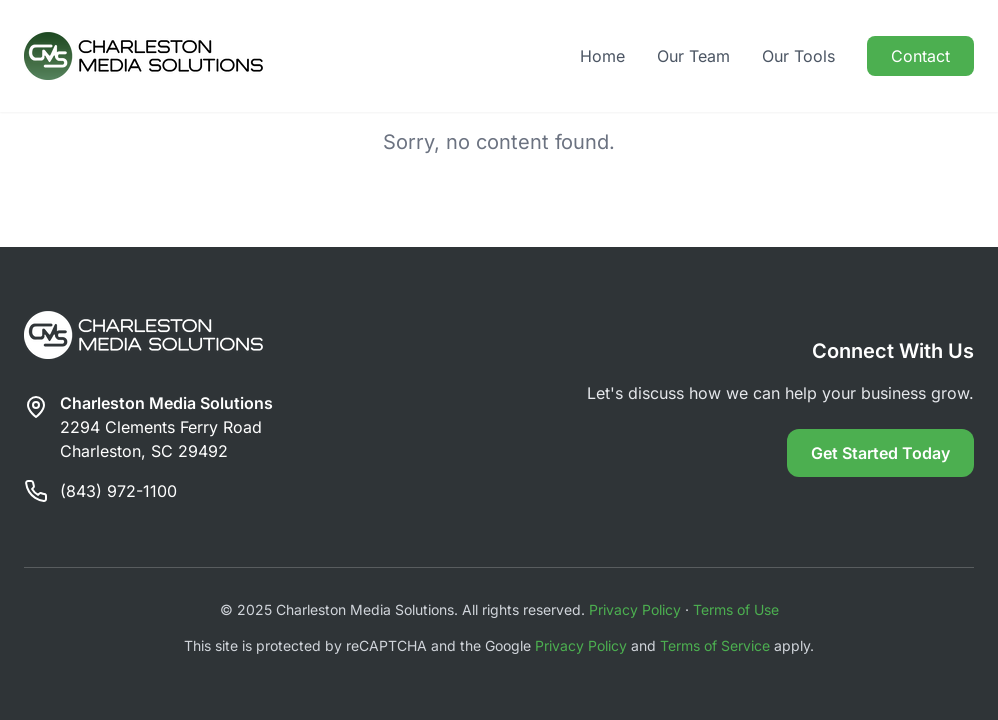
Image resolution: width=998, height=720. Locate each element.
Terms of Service (715, 645)
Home (602, 56)
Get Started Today (880, 453)
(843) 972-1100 (118, 491)
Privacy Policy (635, 609)
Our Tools (798, 56)
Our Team (693, 56)
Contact (920, 56)
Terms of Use (736, 609)
